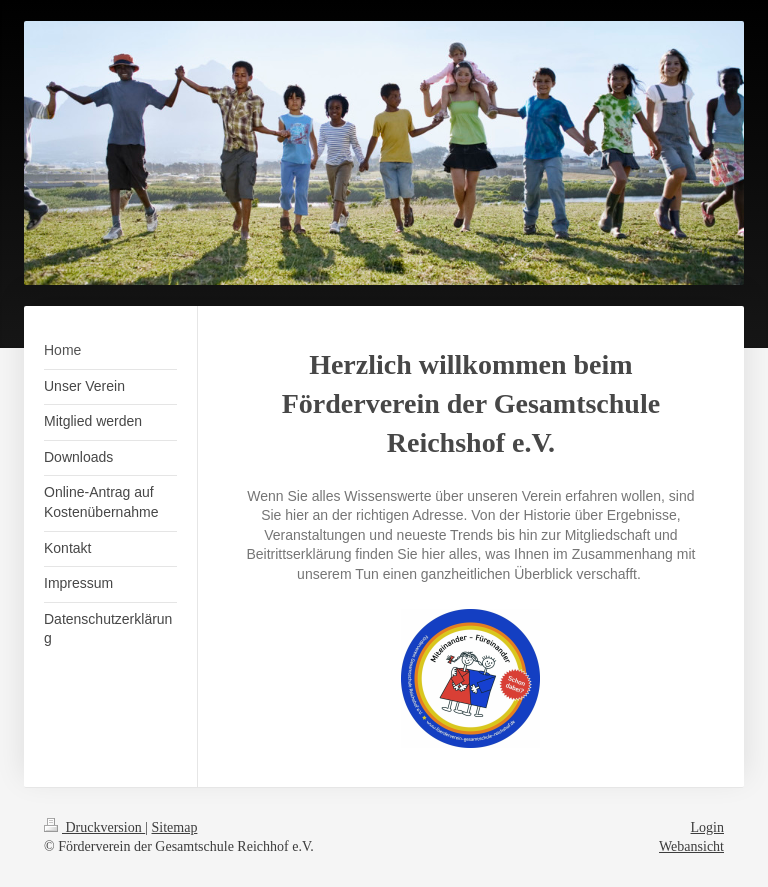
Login (707, 827)
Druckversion (94, 827)
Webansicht (691, 846)
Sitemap (175, 827)
